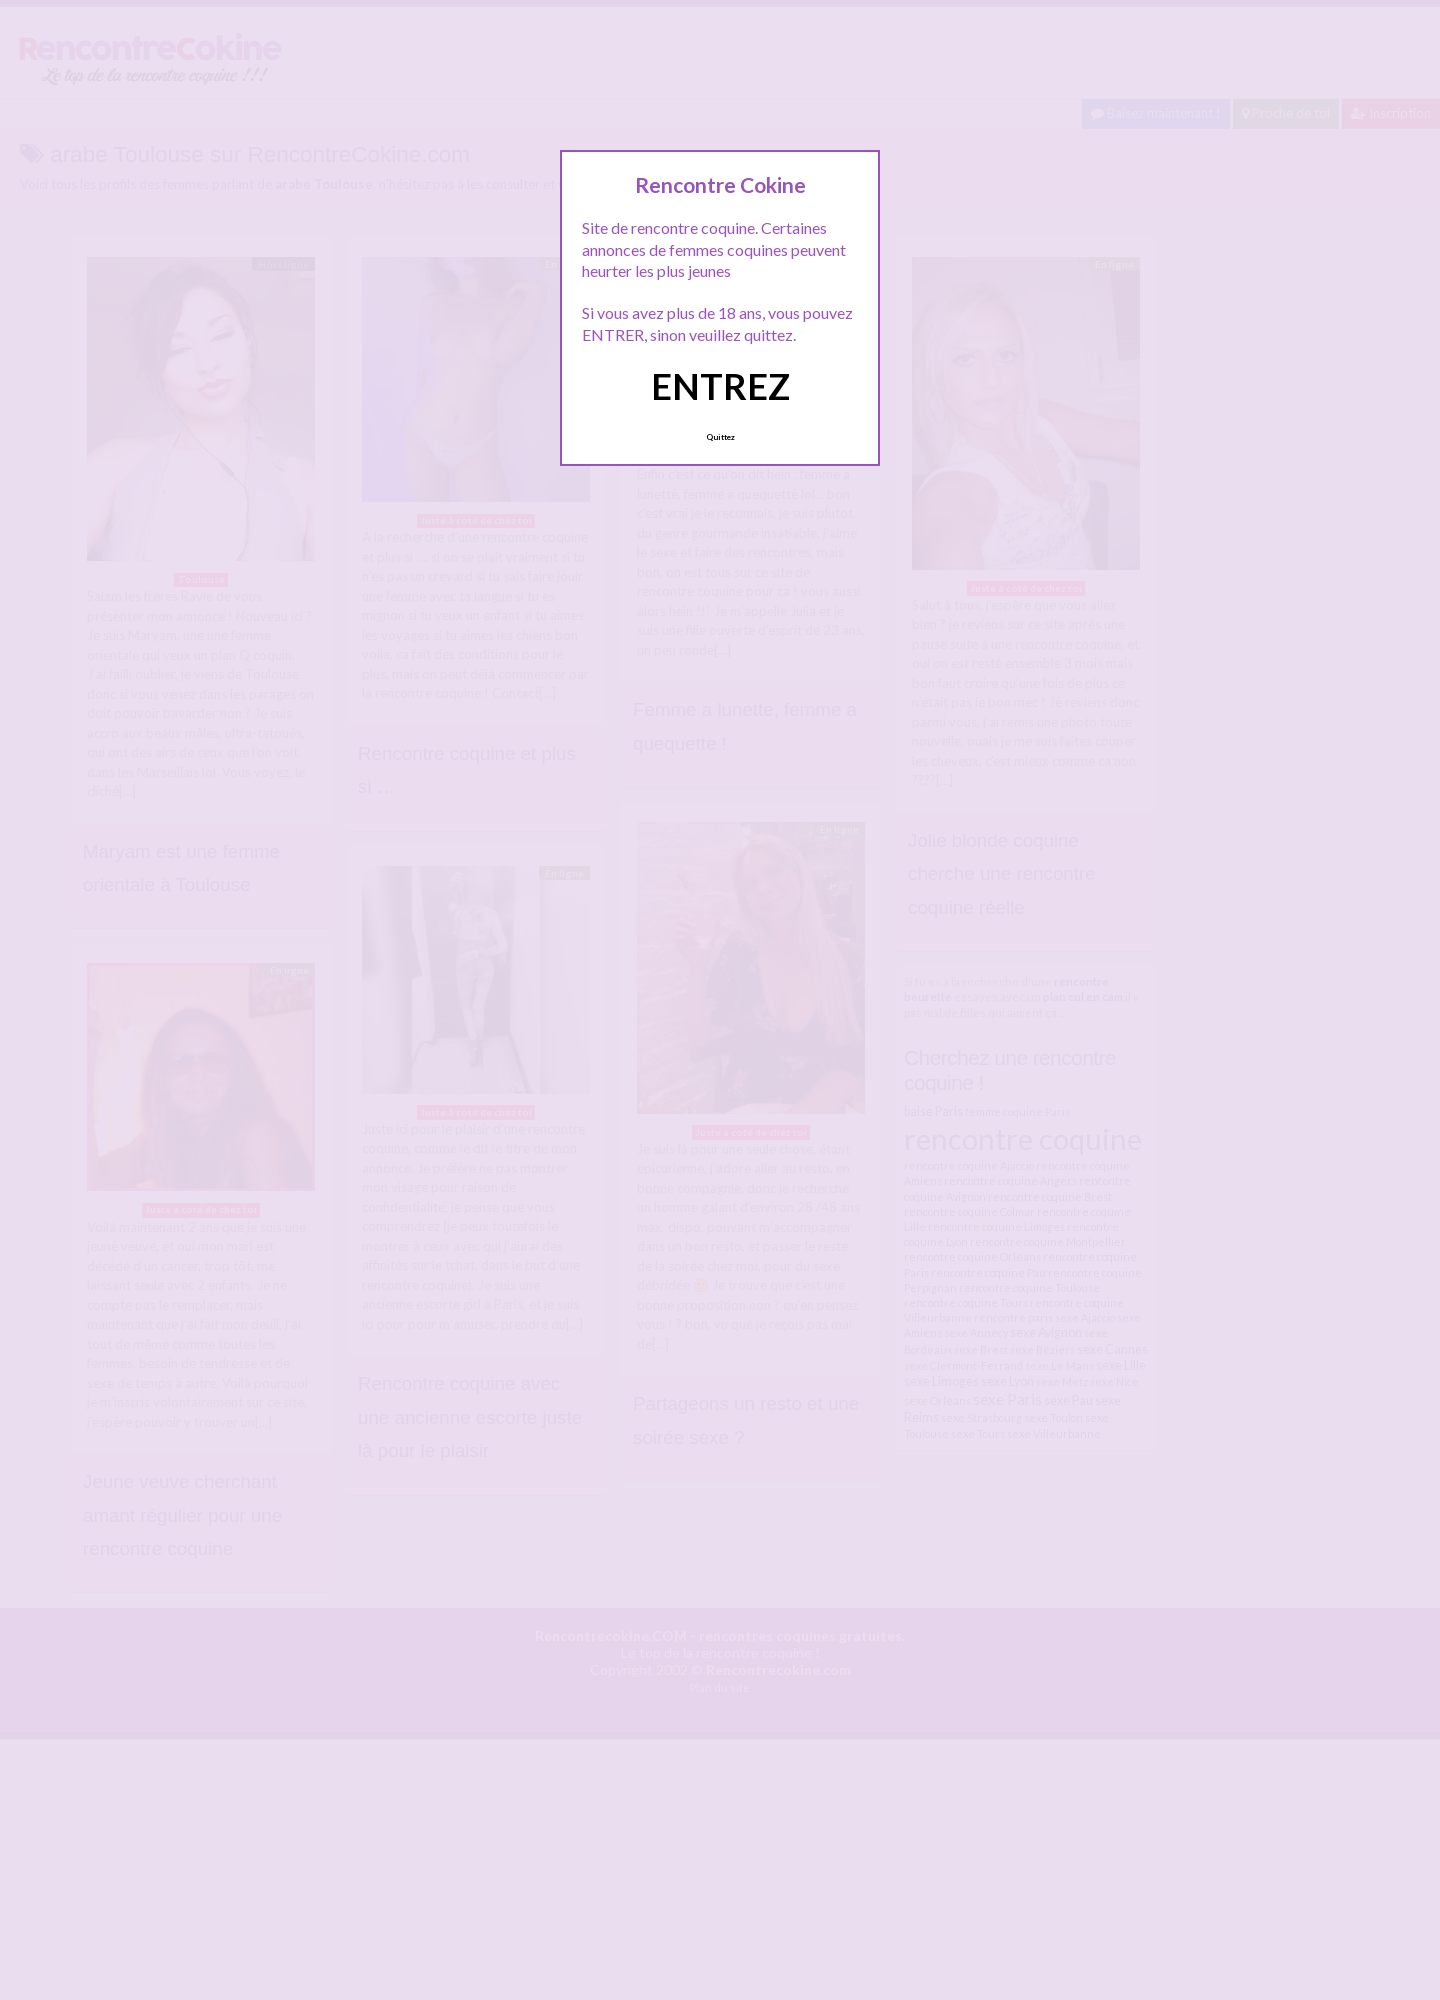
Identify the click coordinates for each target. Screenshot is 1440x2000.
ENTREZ (720, 386)
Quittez (720, 437)
